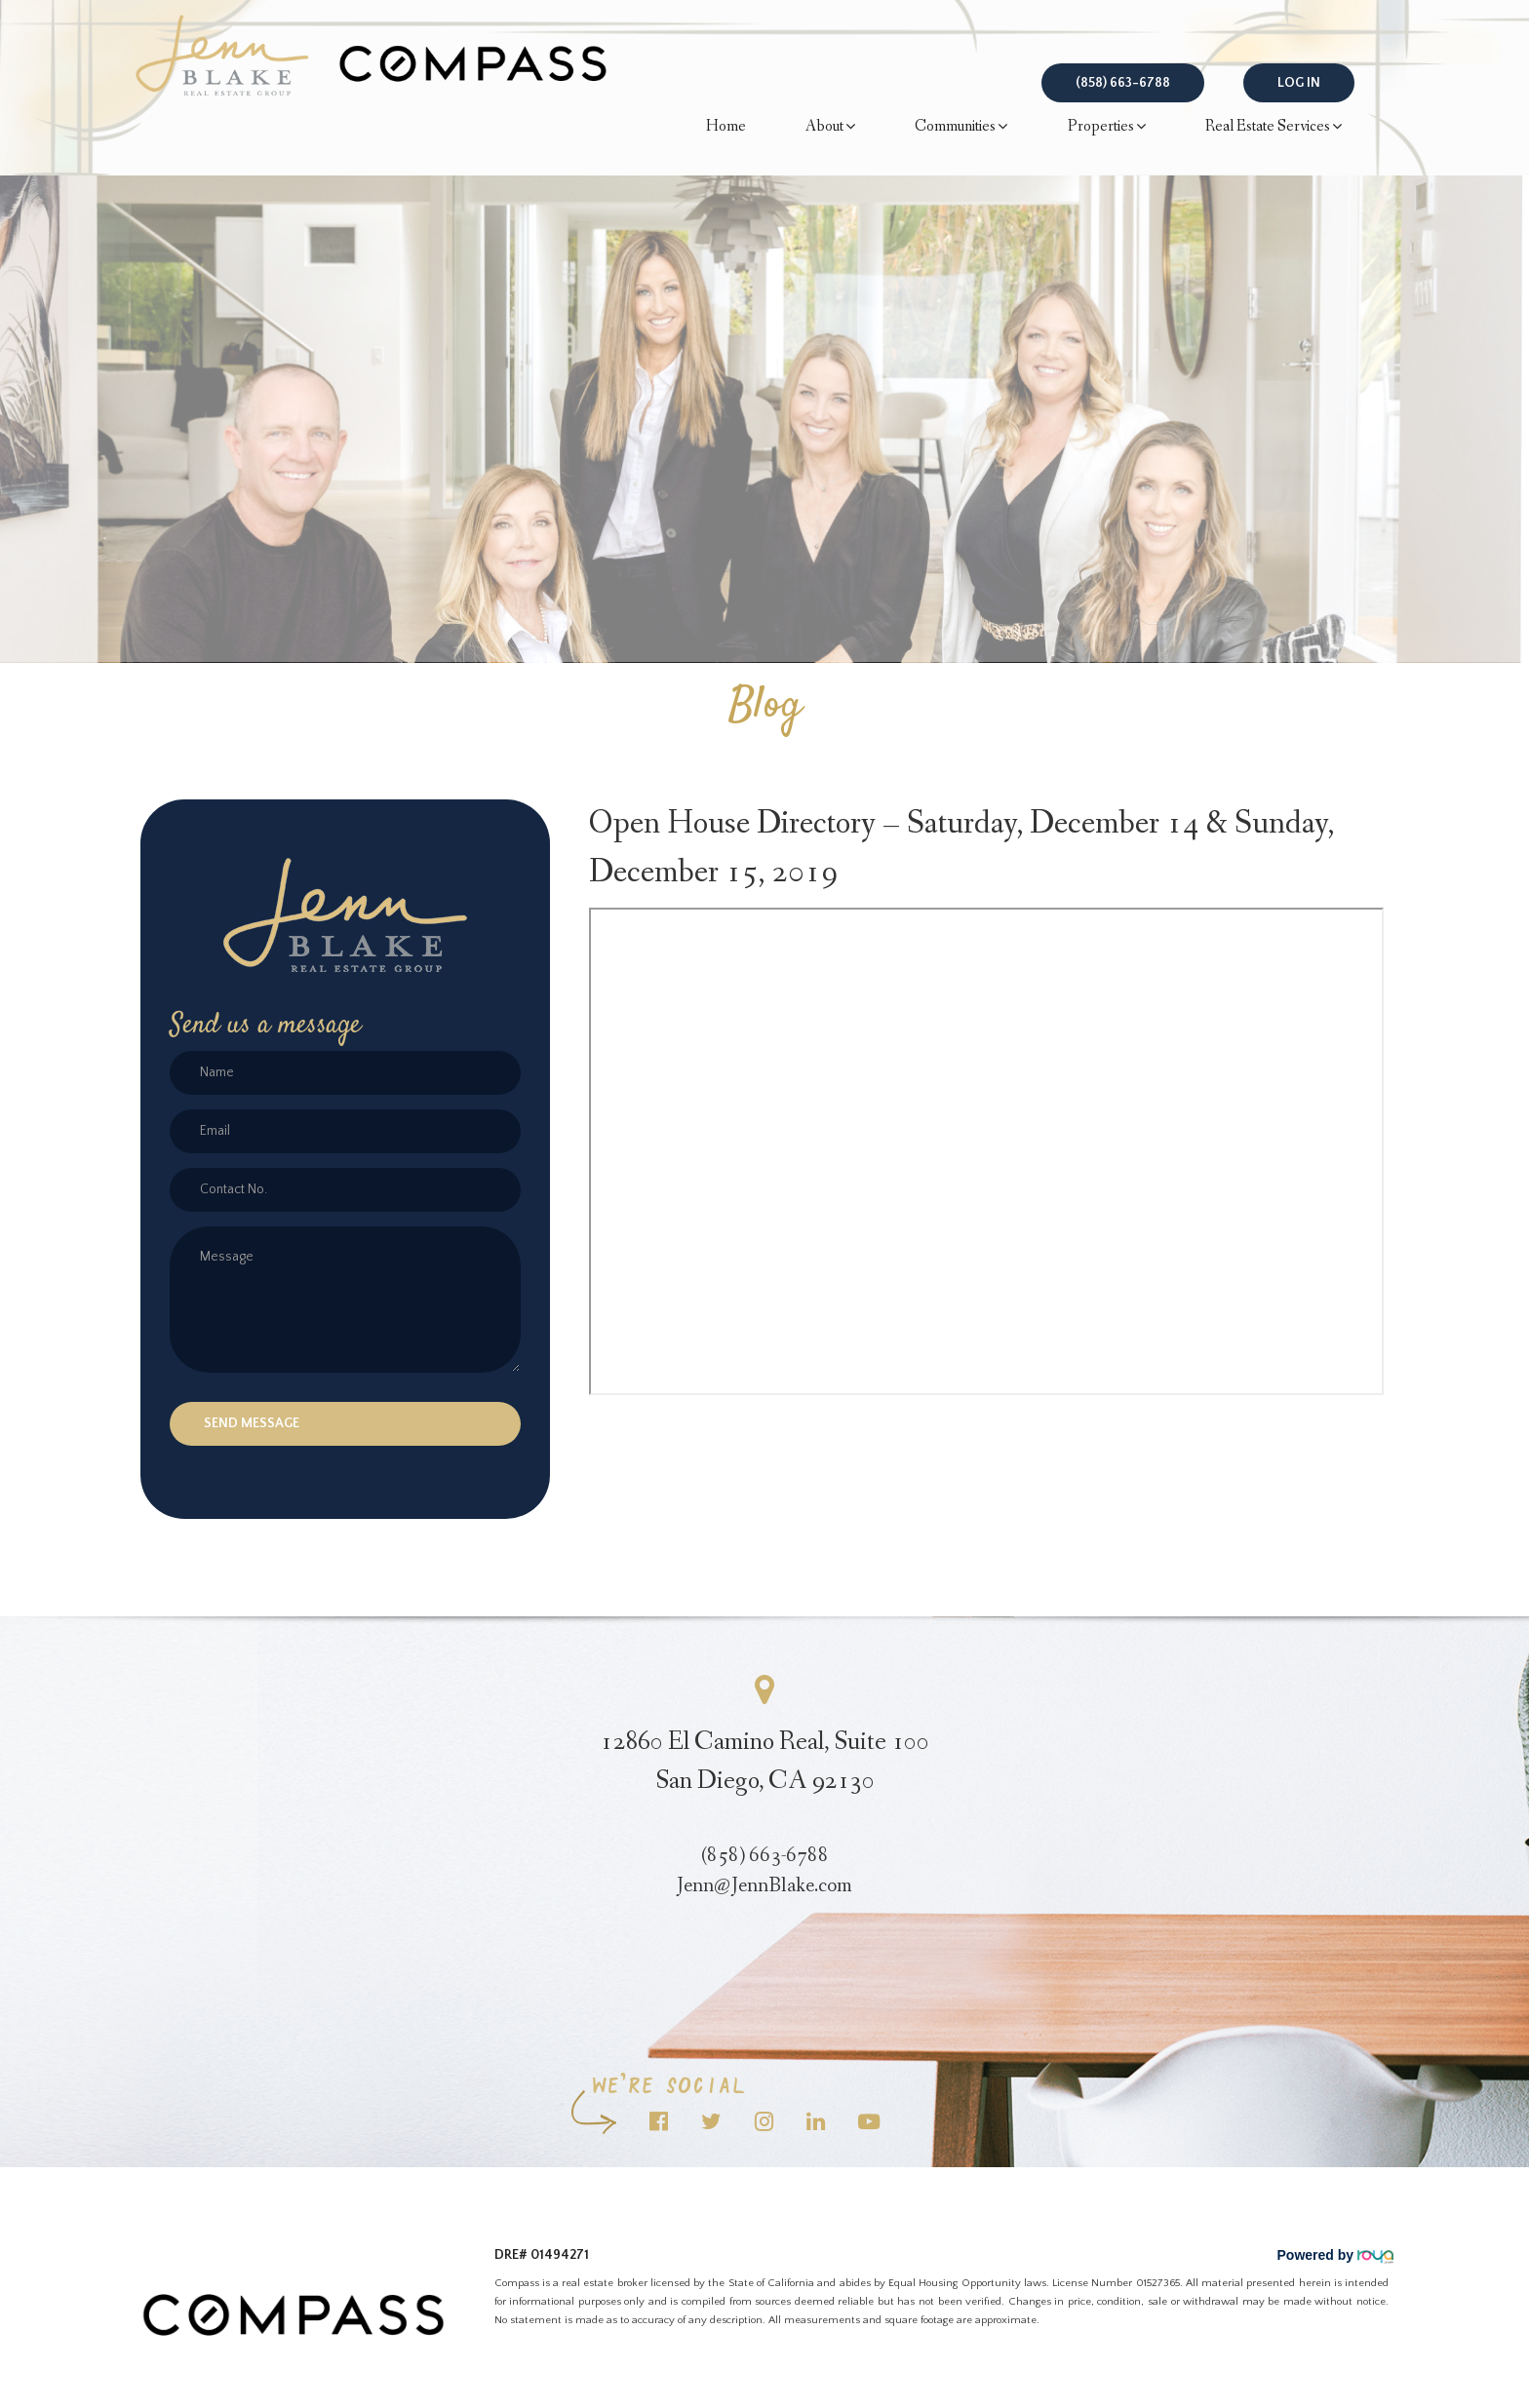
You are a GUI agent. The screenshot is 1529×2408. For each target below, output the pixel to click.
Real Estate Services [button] (1273, 127)
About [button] (830, 127)
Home (726, 126)
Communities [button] (961, 127)
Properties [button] (1107, 127)
